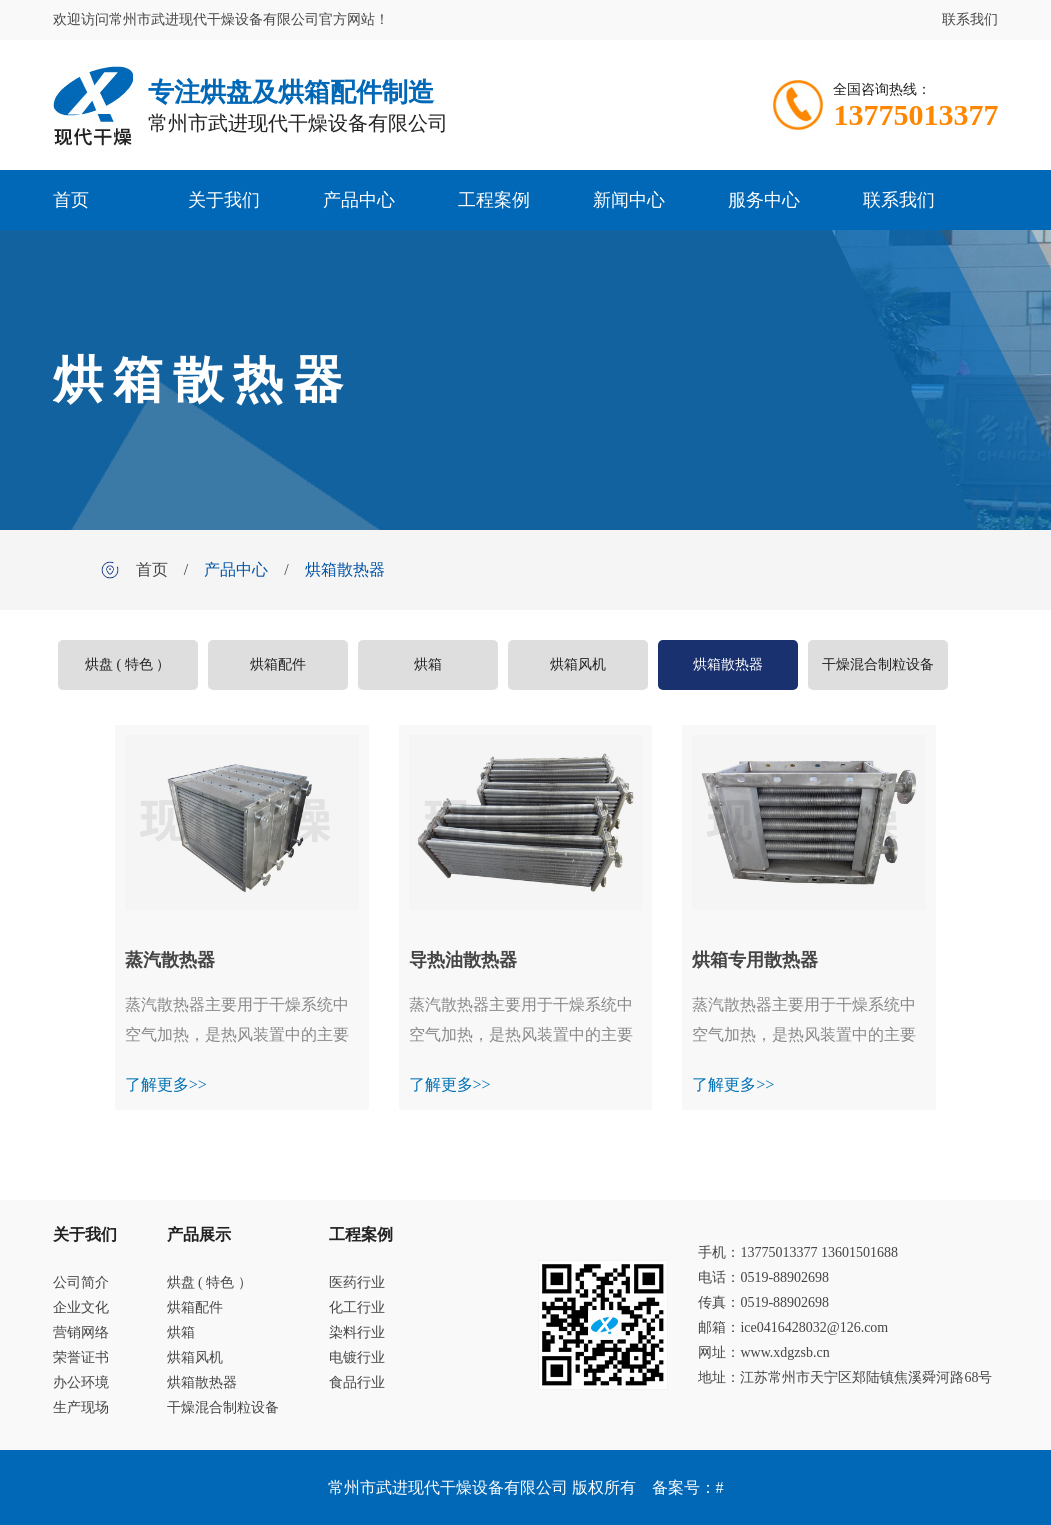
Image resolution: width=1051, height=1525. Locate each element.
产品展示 (199, 1234)
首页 (71, 200)
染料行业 (357, 1332)
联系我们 (970, 19)
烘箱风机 (578, 664)
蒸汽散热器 (170, 960)
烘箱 (428, 664)
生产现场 (81, 1407)
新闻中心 (629, 200)
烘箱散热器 (345, 569)
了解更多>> (166, 1084)
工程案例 (494, 200)
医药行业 (357, 1282)
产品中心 (359, 200)
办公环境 (81, 1382)
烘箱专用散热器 (755, 960)
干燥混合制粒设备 (878, 664)
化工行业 (357, 1307)
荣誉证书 (81, 1357)
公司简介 (81, 1282)
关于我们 (224, 200)
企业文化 (81, 1307)
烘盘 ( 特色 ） (127, 664)
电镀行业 (357, 1357)
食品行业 (357, 1382)
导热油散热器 (463, 960)
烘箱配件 (278, 664)
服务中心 (764, 200)
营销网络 (81, 1332)
